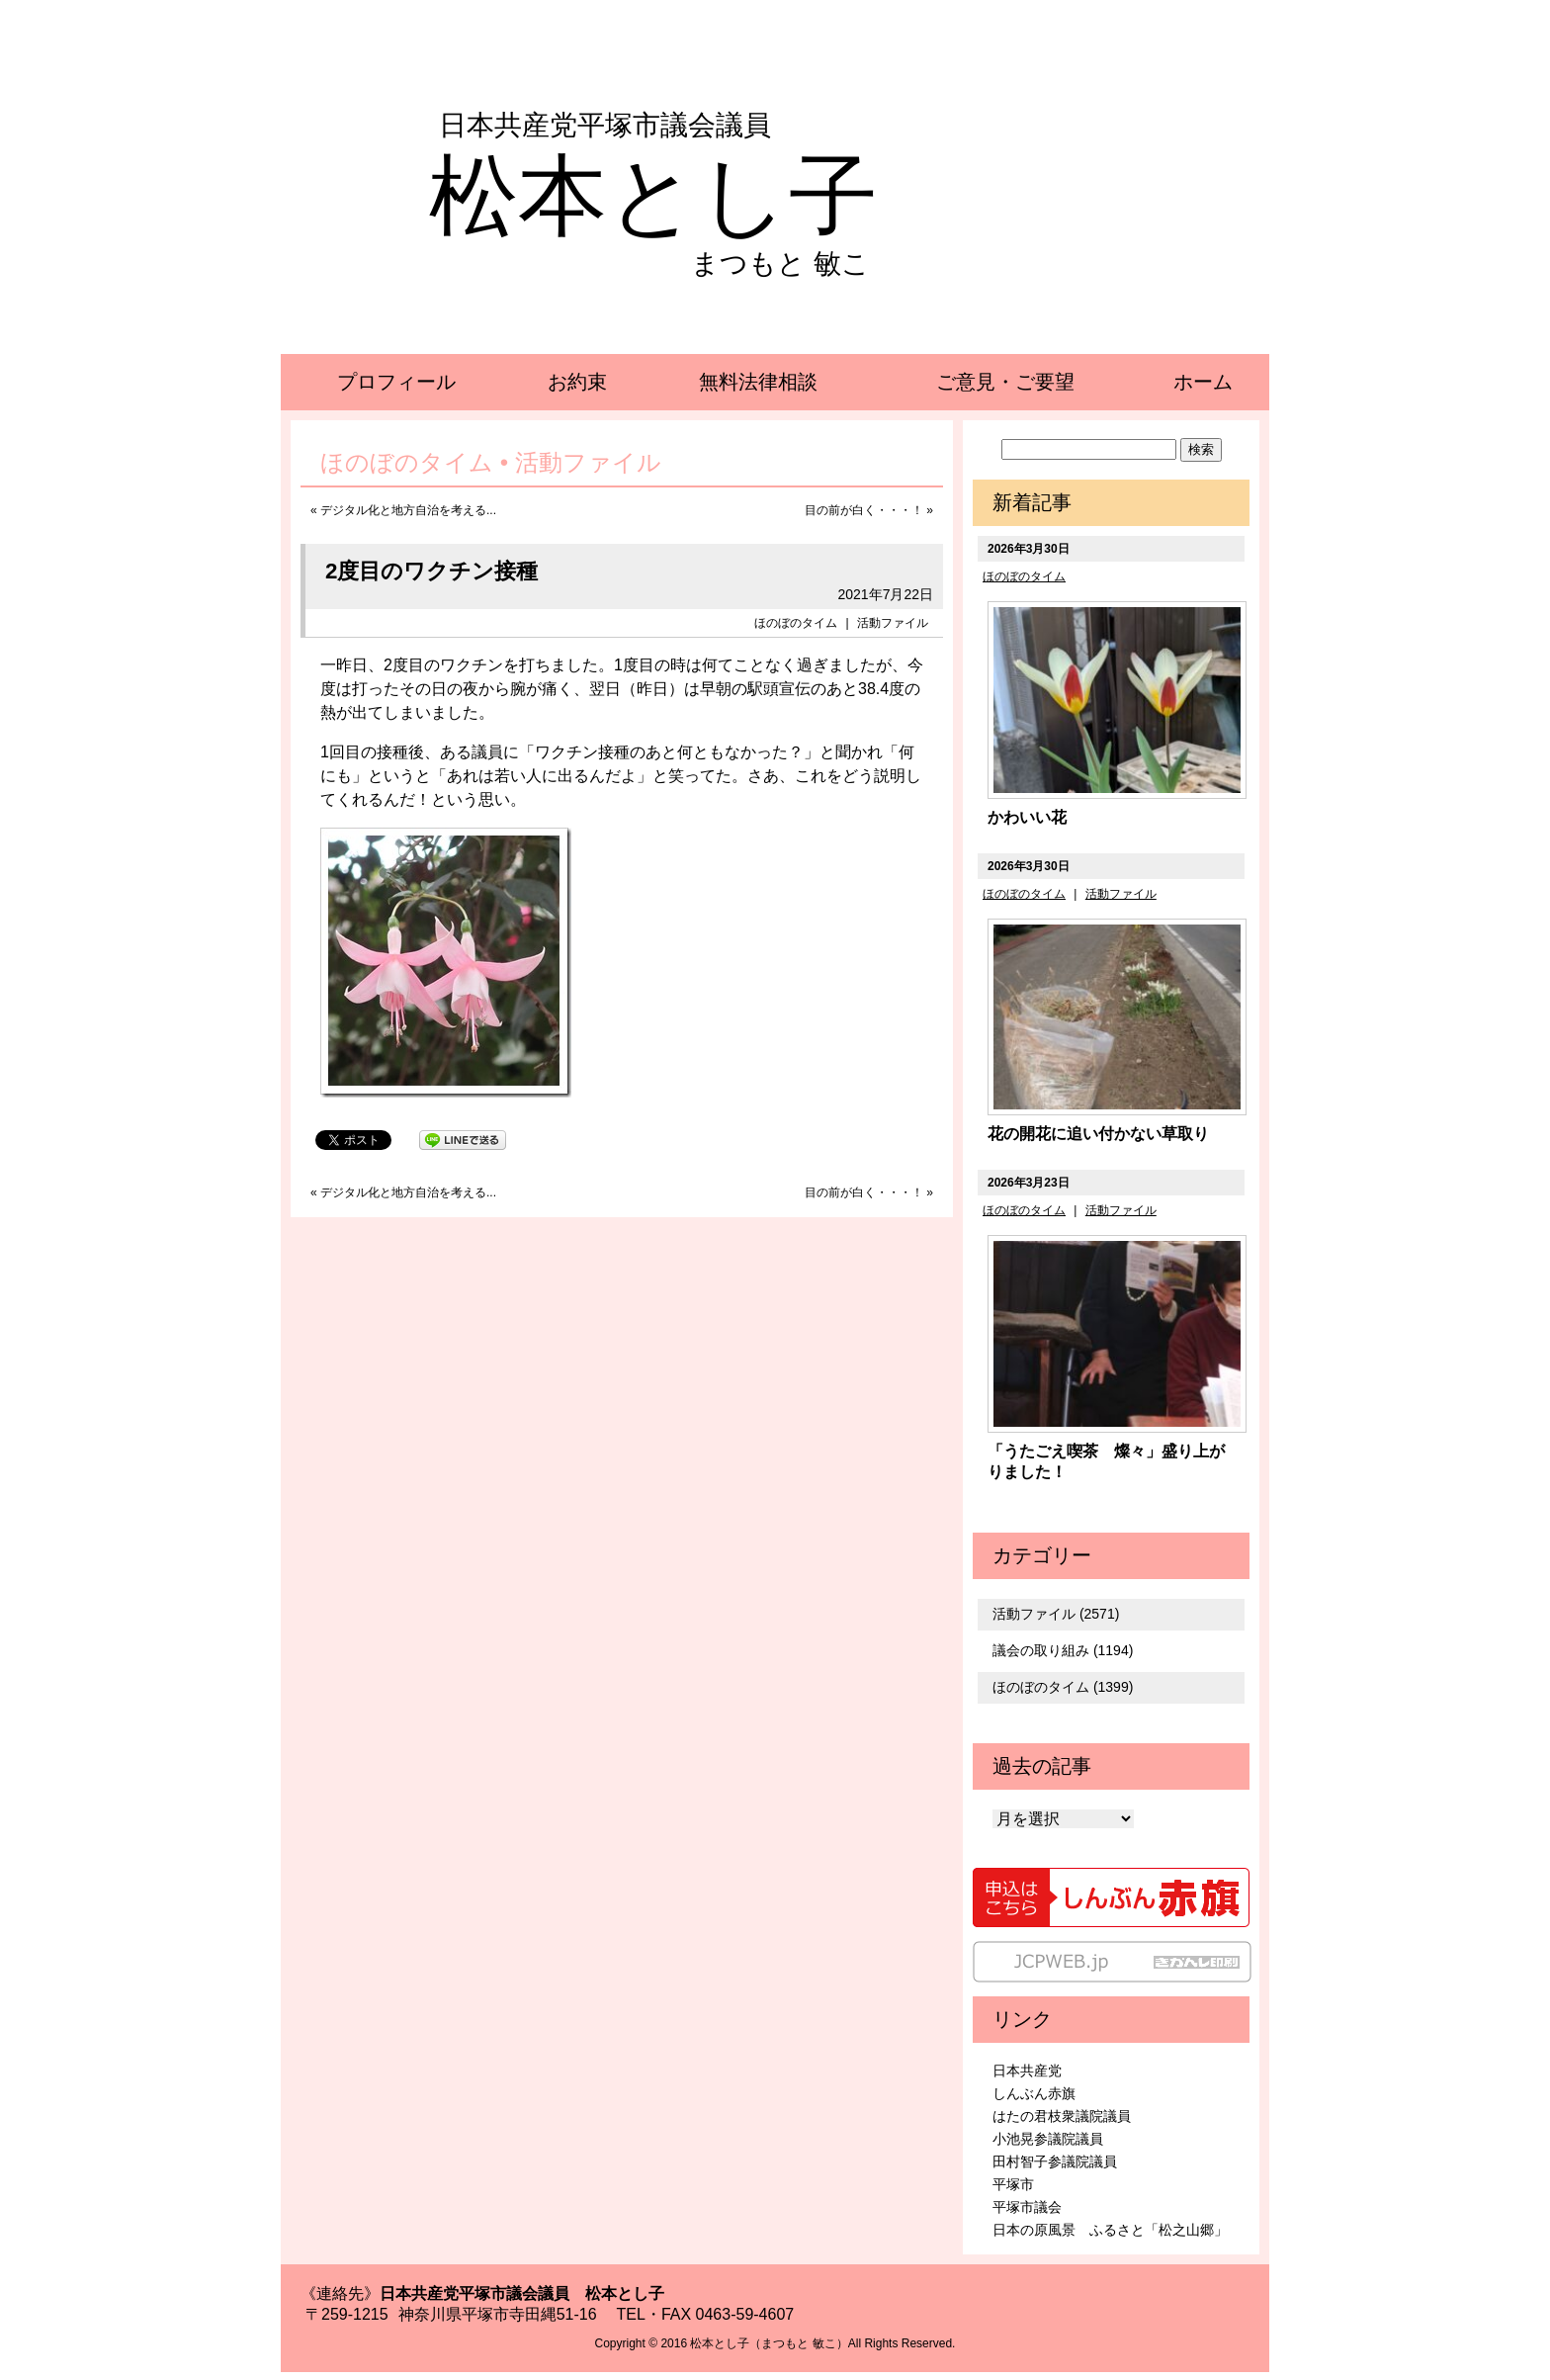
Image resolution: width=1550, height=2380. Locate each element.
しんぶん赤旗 (1034, 2093)
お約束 (577, 382)
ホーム (1203, 382)
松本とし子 (653, 196)
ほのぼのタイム (795, 623)
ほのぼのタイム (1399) (1062, 1687)
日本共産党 (1027, 2070)
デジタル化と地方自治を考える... (408, 510)
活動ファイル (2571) (1055, 1614)
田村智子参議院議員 (1054, 2161)
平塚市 (1013, 2184)
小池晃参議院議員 (1047, 2139)
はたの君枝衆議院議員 (1061, 2116)
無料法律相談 (758, 382)
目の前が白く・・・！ (864, 510)
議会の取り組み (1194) (1062, 1650)
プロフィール (396, 382)
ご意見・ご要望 (1005, 382)
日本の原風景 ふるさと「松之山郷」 (1110, 2230)
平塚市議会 (1027, 2207)
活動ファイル (892, 623)
